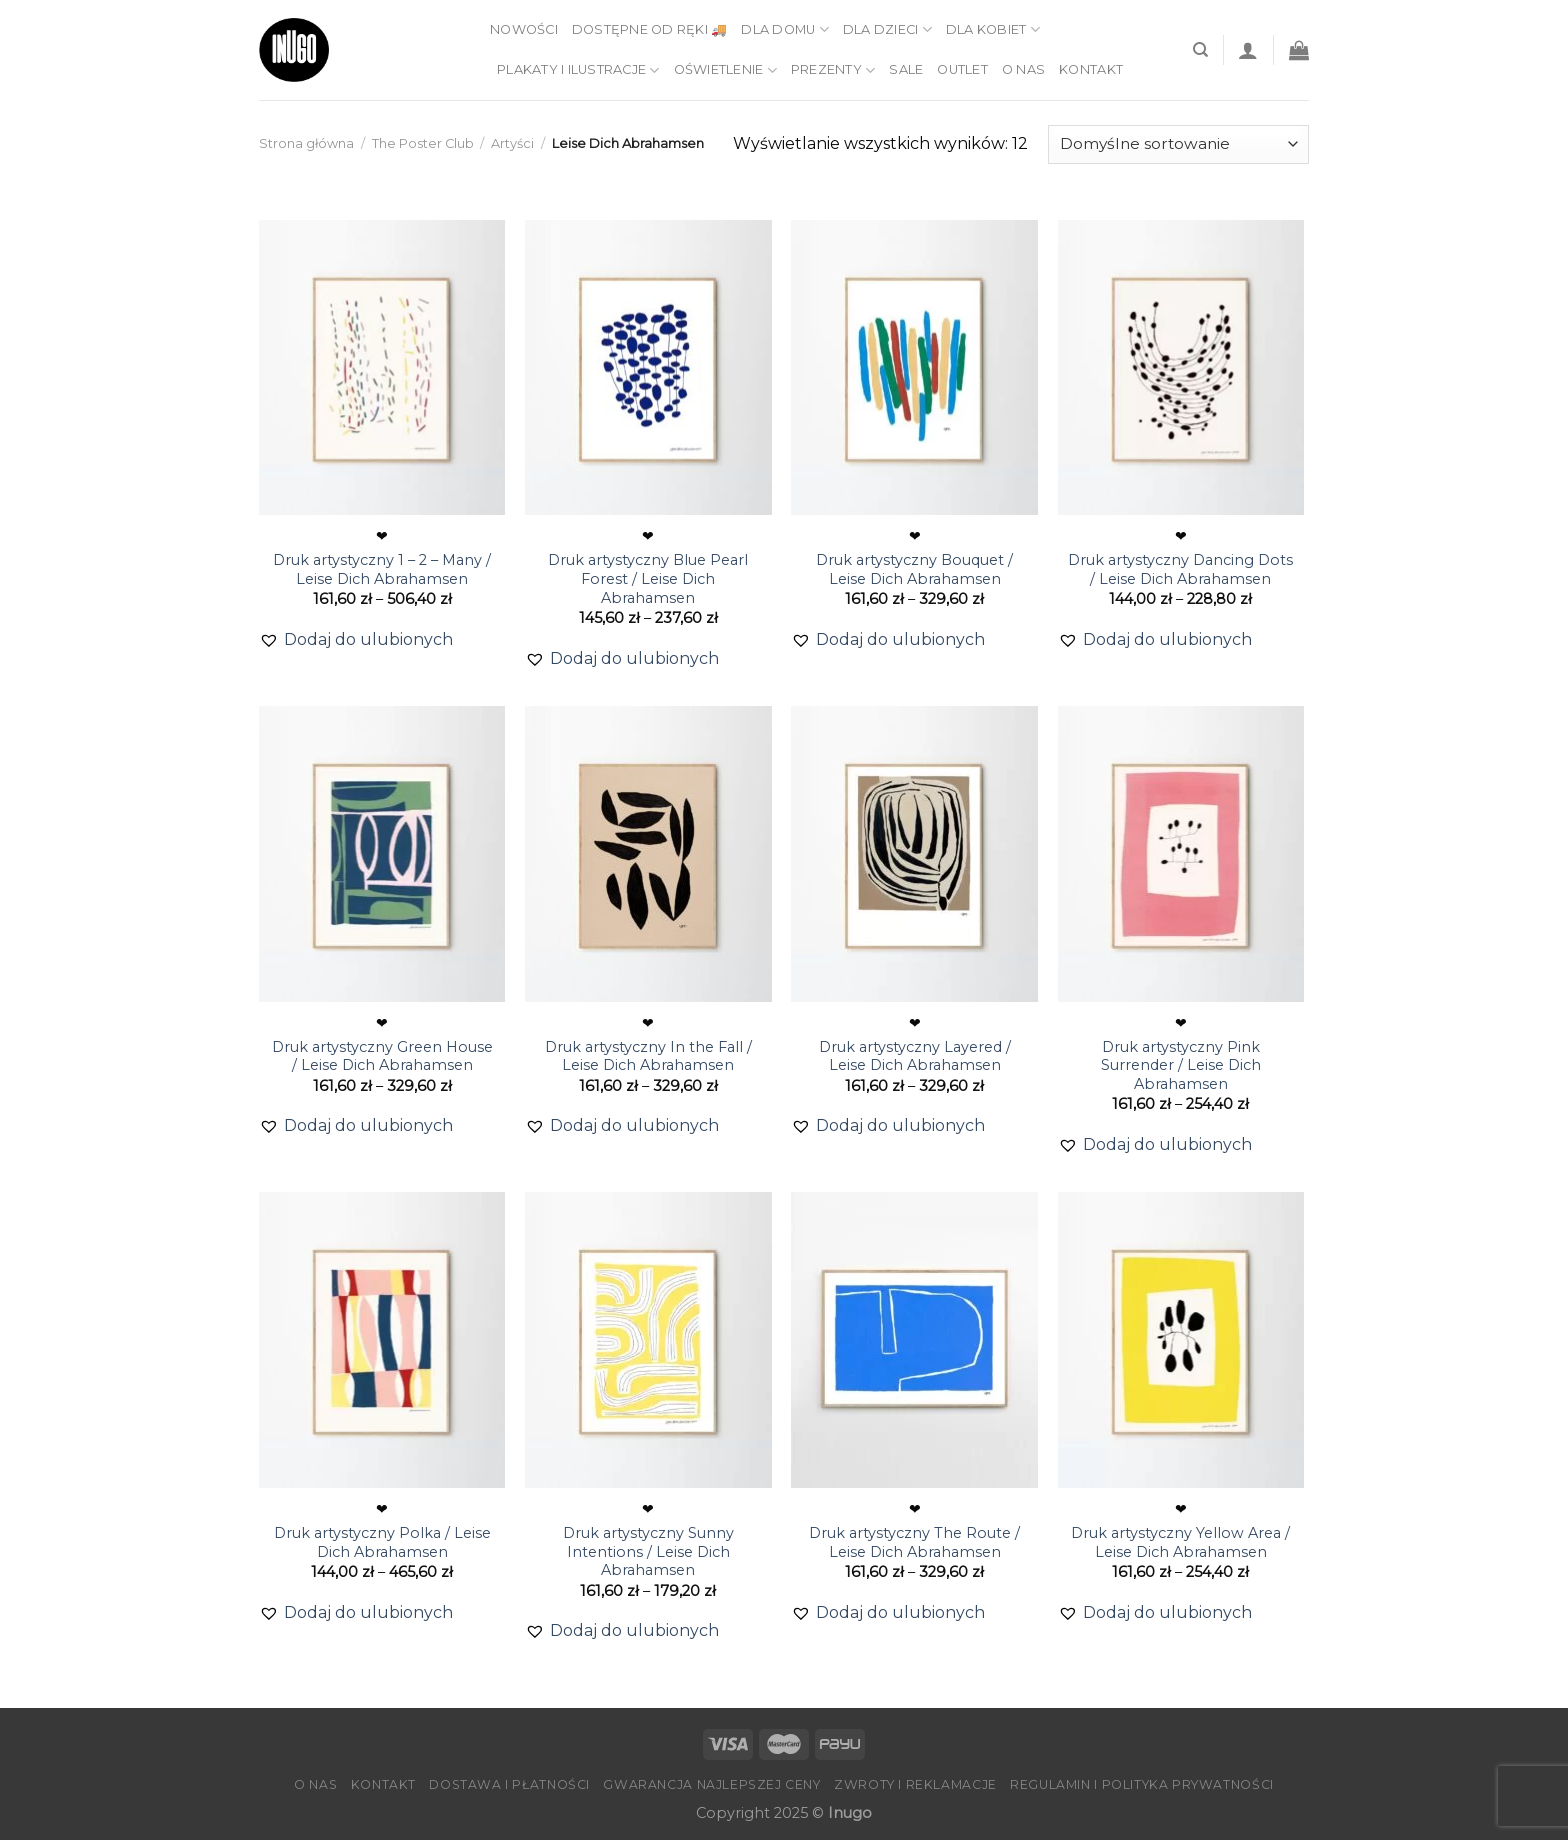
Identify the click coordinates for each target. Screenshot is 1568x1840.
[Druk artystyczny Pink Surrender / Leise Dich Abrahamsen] (1181, 854)
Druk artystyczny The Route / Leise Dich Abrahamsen (914, 1542)
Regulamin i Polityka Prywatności (1142, 1784)
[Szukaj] (1200, 50)
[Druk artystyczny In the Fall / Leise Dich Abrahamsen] (648, 854)
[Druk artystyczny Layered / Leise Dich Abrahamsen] (914, 854)
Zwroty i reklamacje (915, 1784)
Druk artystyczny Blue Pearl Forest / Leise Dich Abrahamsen (648, 578)
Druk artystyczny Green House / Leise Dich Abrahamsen (382, 1056)
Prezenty (833, 70)
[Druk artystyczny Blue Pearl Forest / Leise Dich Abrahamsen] (648, 368)
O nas (1023, 69)
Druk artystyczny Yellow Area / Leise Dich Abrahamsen (1180, 1542)
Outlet (962, 69)
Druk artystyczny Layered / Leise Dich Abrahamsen (915, 1056)
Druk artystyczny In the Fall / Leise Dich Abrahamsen (648, 1056)
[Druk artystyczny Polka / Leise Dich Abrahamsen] (382, 1340)
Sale (906, 69)
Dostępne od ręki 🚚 (650, 29)
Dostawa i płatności (509, 1784)
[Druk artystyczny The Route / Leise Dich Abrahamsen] (914, 1340)
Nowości (524, 29)
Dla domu (785, 29)
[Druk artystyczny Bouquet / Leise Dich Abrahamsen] (914, 368)
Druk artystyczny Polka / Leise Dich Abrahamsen (382, 1542)
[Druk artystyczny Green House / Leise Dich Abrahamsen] (382, 854)
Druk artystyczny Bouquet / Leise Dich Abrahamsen (914, 569)
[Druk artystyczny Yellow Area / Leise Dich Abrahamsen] (1181, 1340)
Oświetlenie (725, 70)
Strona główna (306, 143)
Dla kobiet (993, 29)
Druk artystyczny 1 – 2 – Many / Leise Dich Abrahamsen (382, 569)
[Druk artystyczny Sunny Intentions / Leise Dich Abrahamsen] (648, 1340)
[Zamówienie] (1178, 144)
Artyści (512, 143)
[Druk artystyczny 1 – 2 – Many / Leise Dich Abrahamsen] (382, 368)
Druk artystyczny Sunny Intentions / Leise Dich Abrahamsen (648, 1551)
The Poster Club (423, 143)
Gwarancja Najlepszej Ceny (711, 1784)
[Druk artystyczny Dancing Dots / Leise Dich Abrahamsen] (1181, 368)
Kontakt (1091, 69)
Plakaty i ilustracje (578, 70)
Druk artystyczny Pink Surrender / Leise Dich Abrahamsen (1181, 1065)
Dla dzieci (887, 29)
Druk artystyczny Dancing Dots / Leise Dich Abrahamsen (1180, 569)
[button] (356, 640)
